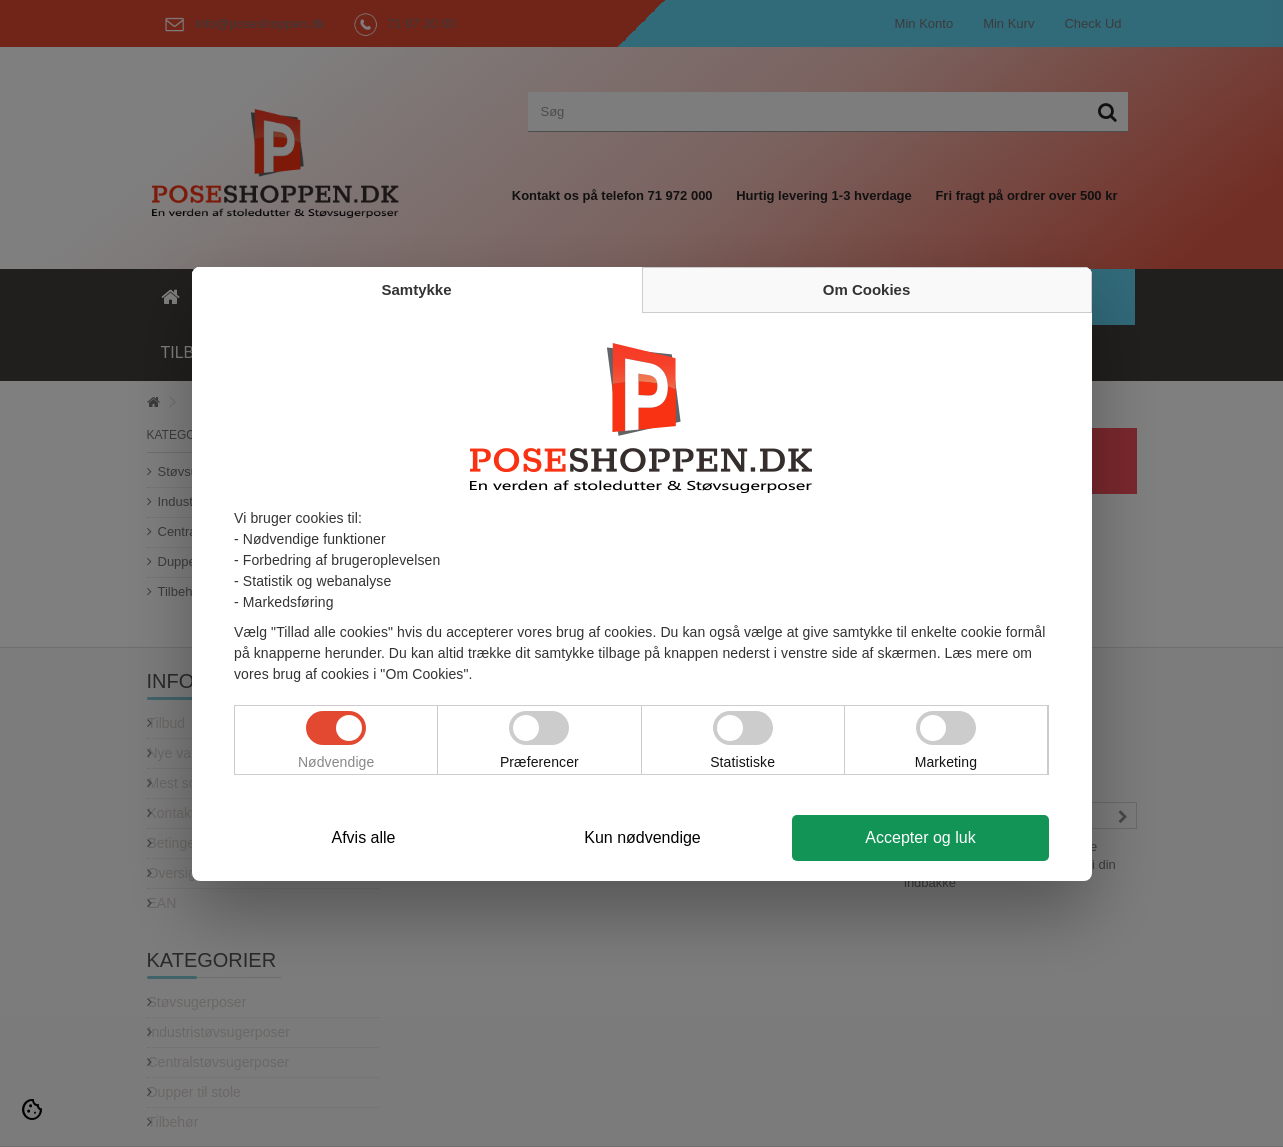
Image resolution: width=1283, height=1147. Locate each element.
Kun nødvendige (642, 837)
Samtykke (416, 289)
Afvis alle (363, 837)
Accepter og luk (920, 837)
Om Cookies (867, 289)
